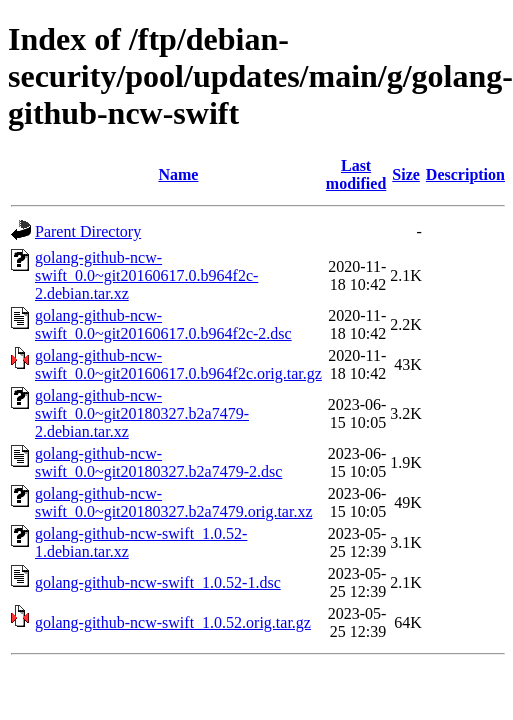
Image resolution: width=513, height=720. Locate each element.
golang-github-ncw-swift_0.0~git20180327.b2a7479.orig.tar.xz (174, 502)
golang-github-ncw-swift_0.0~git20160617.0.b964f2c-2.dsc (163, 324)
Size (406, 174)
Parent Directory (88, 231)
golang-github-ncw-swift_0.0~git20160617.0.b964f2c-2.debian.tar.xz (146, 275)
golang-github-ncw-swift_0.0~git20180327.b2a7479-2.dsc (158, 462)
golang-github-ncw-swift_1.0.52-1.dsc (158, 582)
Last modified (356, 174)
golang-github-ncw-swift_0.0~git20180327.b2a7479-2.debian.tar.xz (142, 413)
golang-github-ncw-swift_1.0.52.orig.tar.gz (173, 622)
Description (465, 174)
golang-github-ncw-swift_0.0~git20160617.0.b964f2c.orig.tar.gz (178, 364)
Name (178, 174)
